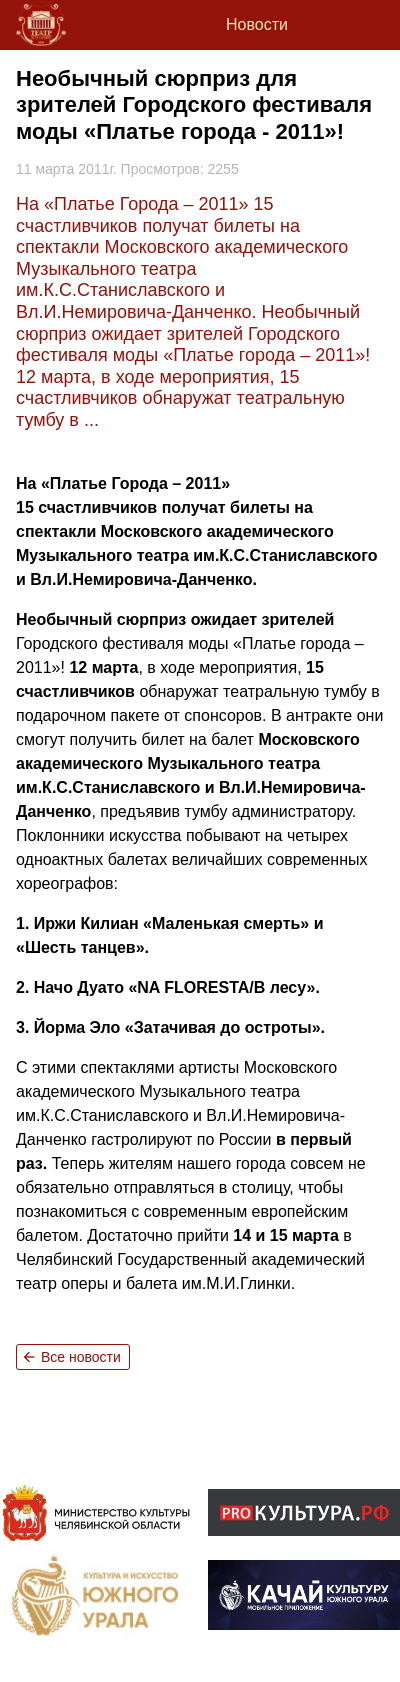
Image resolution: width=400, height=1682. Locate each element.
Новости (257, 24)
